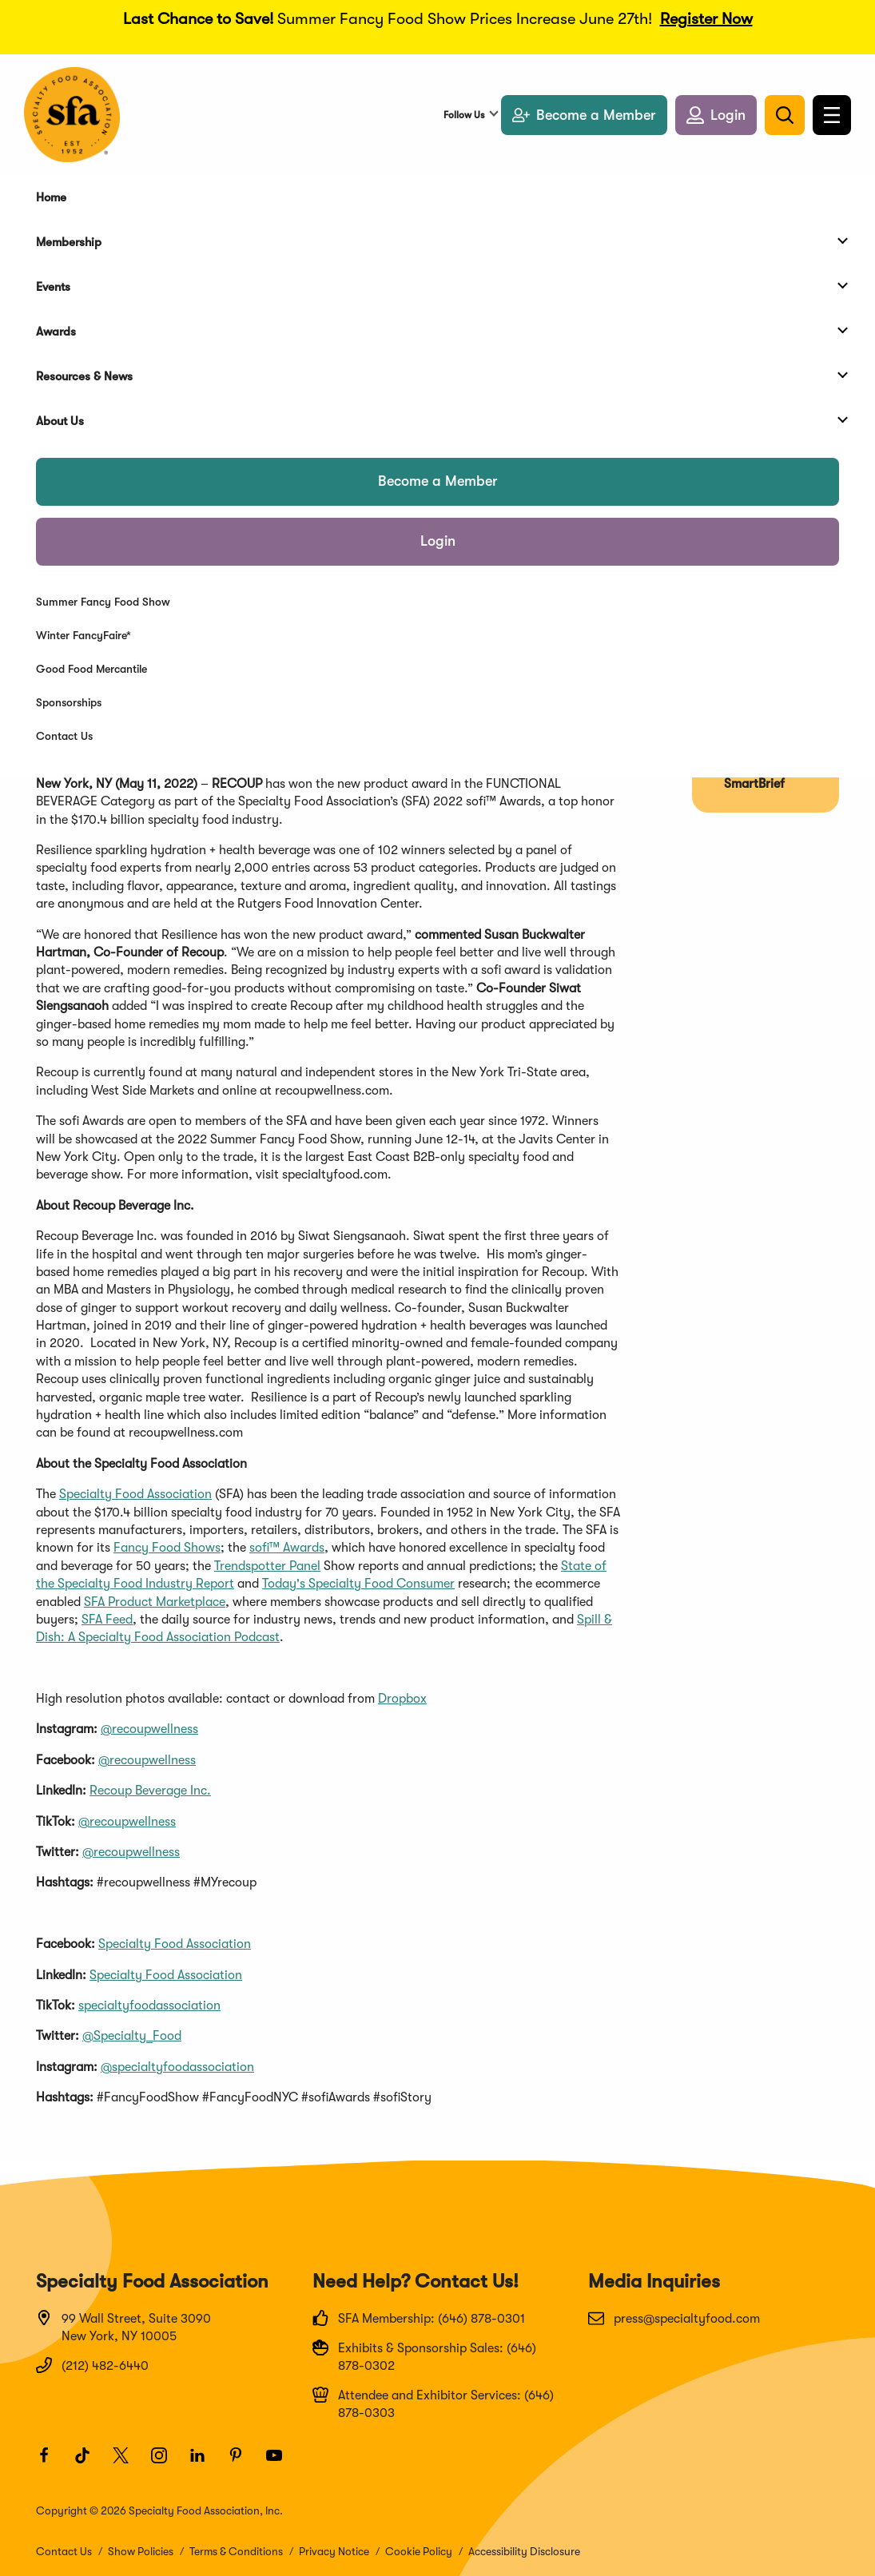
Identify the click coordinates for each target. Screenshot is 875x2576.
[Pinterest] (243, 2462)
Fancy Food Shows (167, 1547)
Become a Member (438, 481)
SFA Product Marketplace (154, 1602)
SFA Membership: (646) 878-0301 (418, 2318)
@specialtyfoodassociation (177, 2067)
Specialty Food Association (135, 1494)
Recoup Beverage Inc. (150, 1790)
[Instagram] (166, 2462)
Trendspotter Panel (267, 1566)
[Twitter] (128, 2462)
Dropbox (402, 1698)
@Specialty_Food (131, 2036)
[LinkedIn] (204, 2462)
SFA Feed (107, 1619)
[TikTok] (89, 2462)
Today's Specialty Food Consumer (358, 1583)
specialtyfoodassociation (149, 2005)
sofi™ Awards (286, 1547)
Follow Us (463, 115)
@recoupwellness (149, 1729)
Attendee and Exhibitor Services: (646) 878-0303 (433, 2403)
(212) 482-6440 (92, 2365)
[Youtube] (281, 2462)
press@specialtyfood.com (674, 2318)
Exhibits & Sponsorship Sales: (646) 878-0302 (424, 2356)
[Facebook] (51, 2462)
